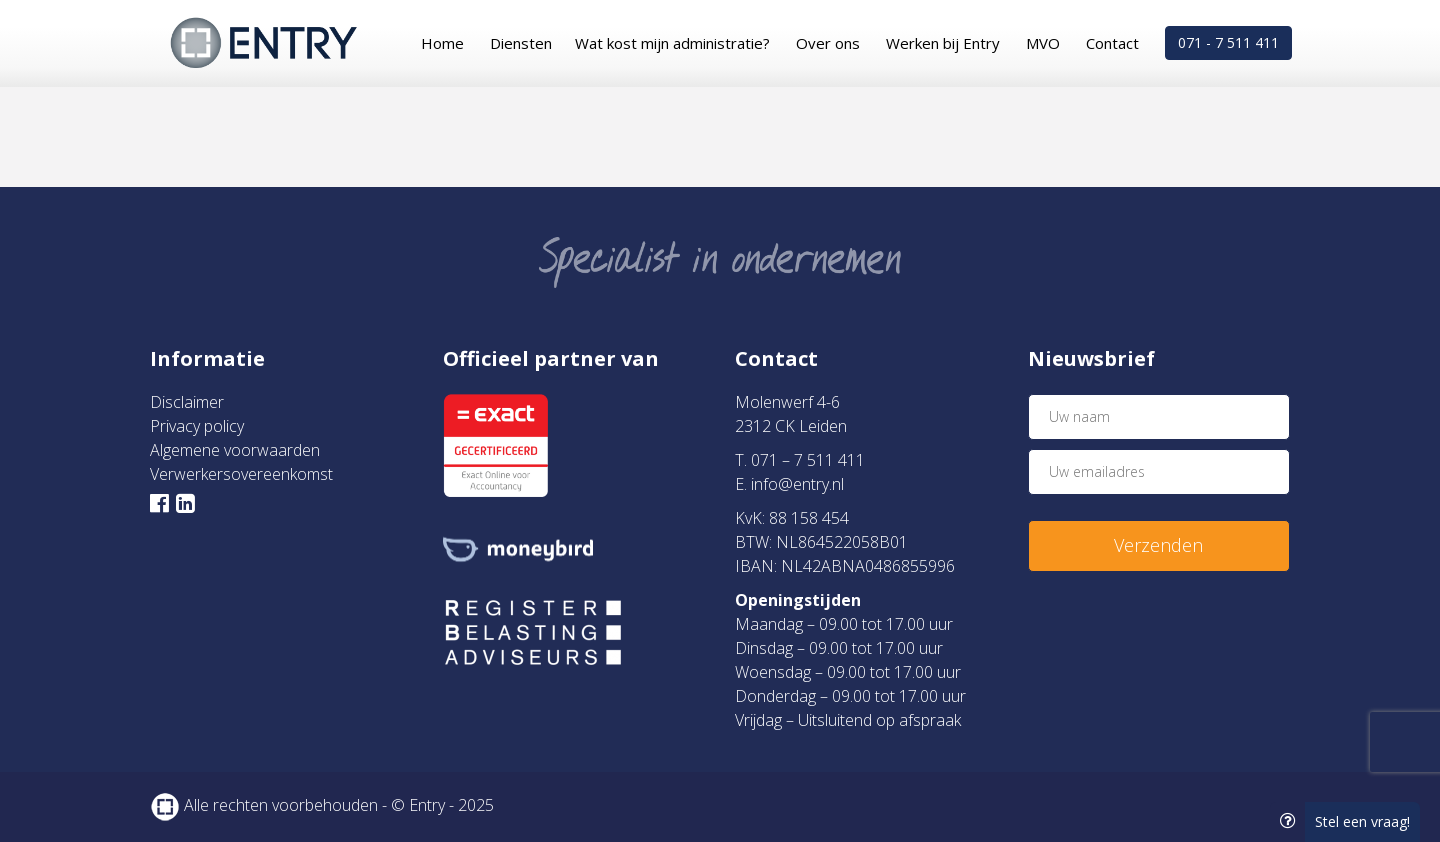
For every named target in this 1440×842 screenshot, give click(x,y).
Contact (1112, 43)
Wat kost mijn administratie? (672, 43)
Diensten (521, 43)
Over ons (828, 43)
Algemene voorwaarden (235, 450)
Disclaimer (187, 402)
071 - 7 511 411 (1228, 42)
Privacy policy (197, 426)
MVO (1043, 43)
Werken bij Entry (943, 43)
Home (442, 43)
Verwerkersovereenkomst (241, 474)
